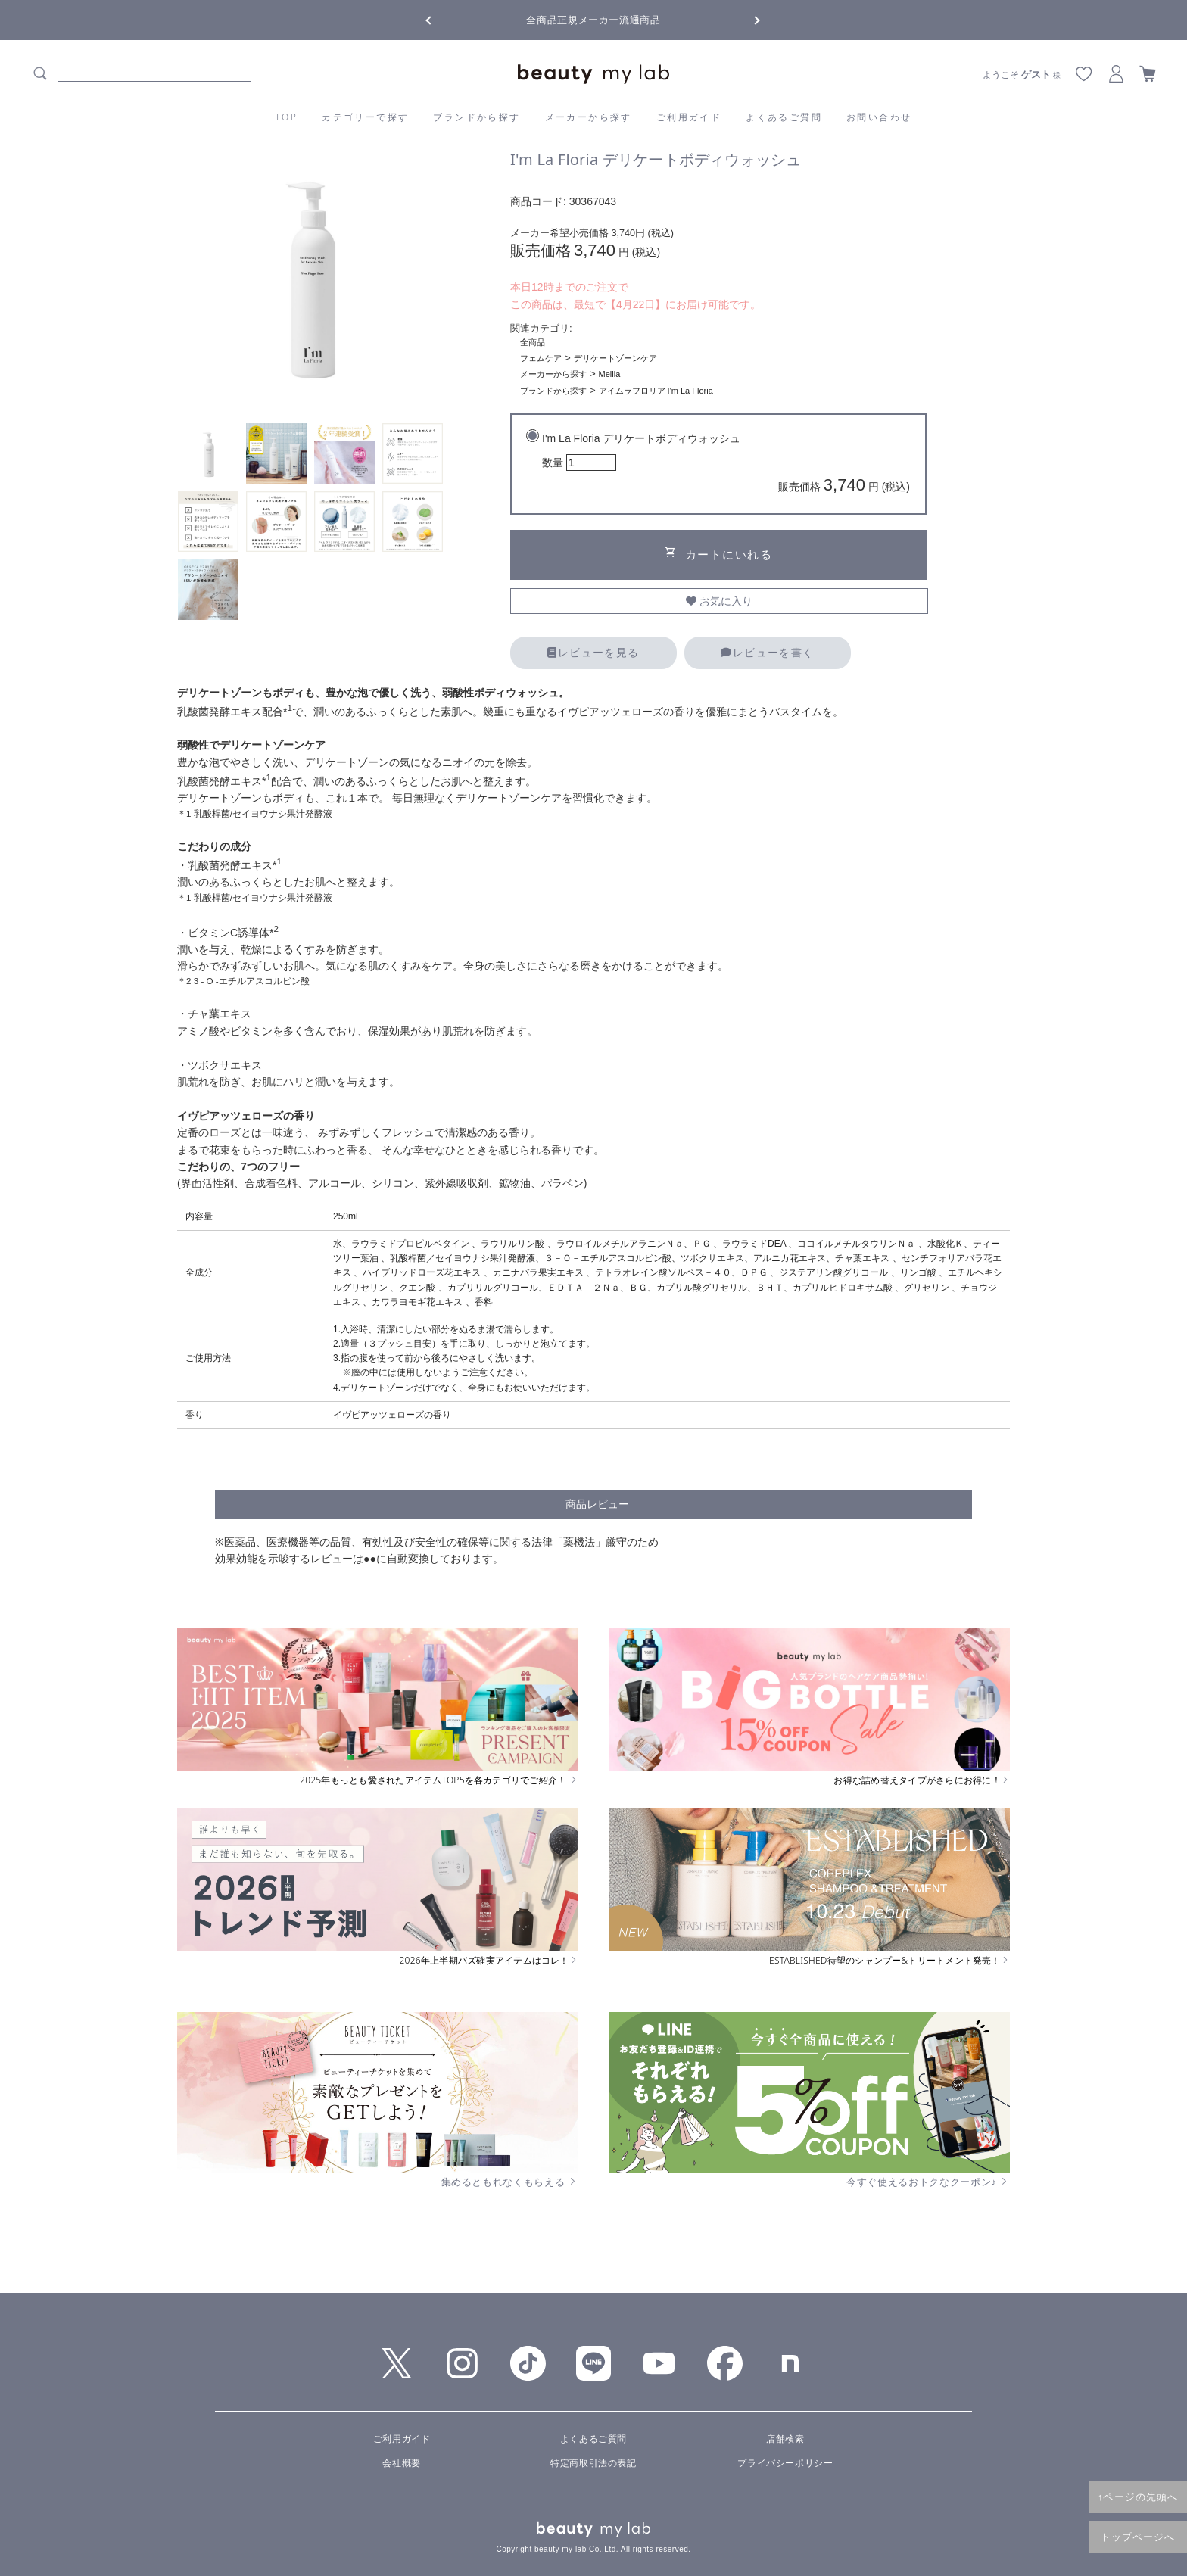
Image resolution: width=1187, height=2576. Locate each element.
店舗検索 (785, 2439)
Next (744, 18)
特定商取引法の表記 (593, 2463)
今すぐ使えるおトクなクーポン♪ (928, 2181)
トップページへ (1138, 2536)
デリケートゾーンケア (615, 358)
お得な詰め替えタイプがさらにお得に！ (921, 1780)
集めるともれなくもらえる (510, 2181)
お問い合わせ (878, 117)
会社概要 (401, 2463)
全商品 (532, 342)
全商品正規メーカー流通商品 (593, 20)
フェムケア (541, 358)
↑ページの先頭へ (1138, 2496)
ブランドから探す (476, 117)
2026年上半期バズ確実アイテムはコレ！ (489, 1961)
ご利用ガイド (688, 117)
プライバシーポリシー (785, 2463)
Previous (442, 18)
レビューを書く (767, 652)
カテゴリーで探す (365, 117)
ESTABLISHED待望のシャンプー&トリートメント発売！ (889, 1961)
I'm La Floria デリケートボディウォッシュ (726, 465)
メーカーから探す (588, 117)
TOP (287, 117)
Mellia (610, 373)
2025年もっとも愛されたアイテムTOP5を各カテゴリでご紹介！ (439, 1780)
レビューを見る (593, 652)
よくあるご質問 (784, 117)
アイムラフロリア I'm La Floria (656, 390)
